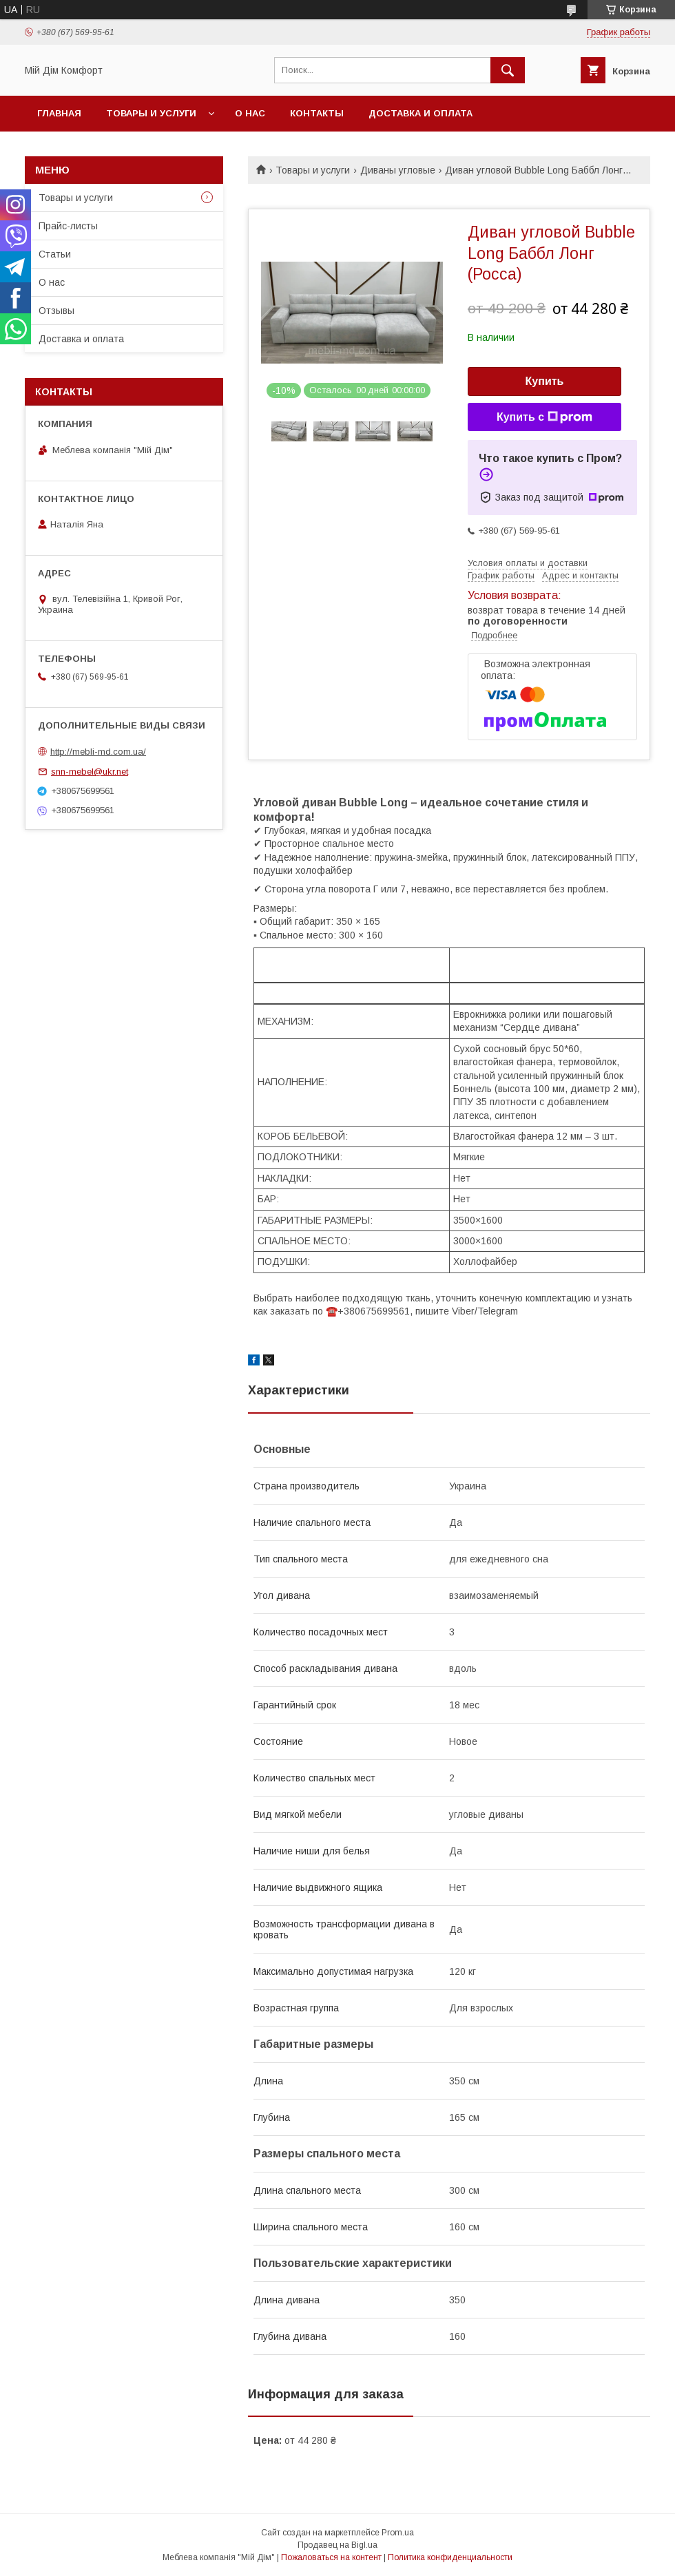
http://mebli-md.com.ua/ (98, 751)
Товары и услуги (151, 113)
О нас (250, 113)
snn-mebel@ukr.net (89, 771)
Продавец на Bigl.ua (337, 2545)
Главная (59, 113)
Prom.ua (398, 2532)
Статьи (55, 254)
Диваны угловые (397, 170)
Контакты (317, 113)
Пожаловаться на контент (331, 2557)
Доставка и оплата (420, 113)
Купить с (544, 417)
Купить (545, 381)
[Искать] (507, 70)
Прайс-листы (68, 225)
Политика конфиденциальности (450, 2557)
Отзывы (56, 310)
